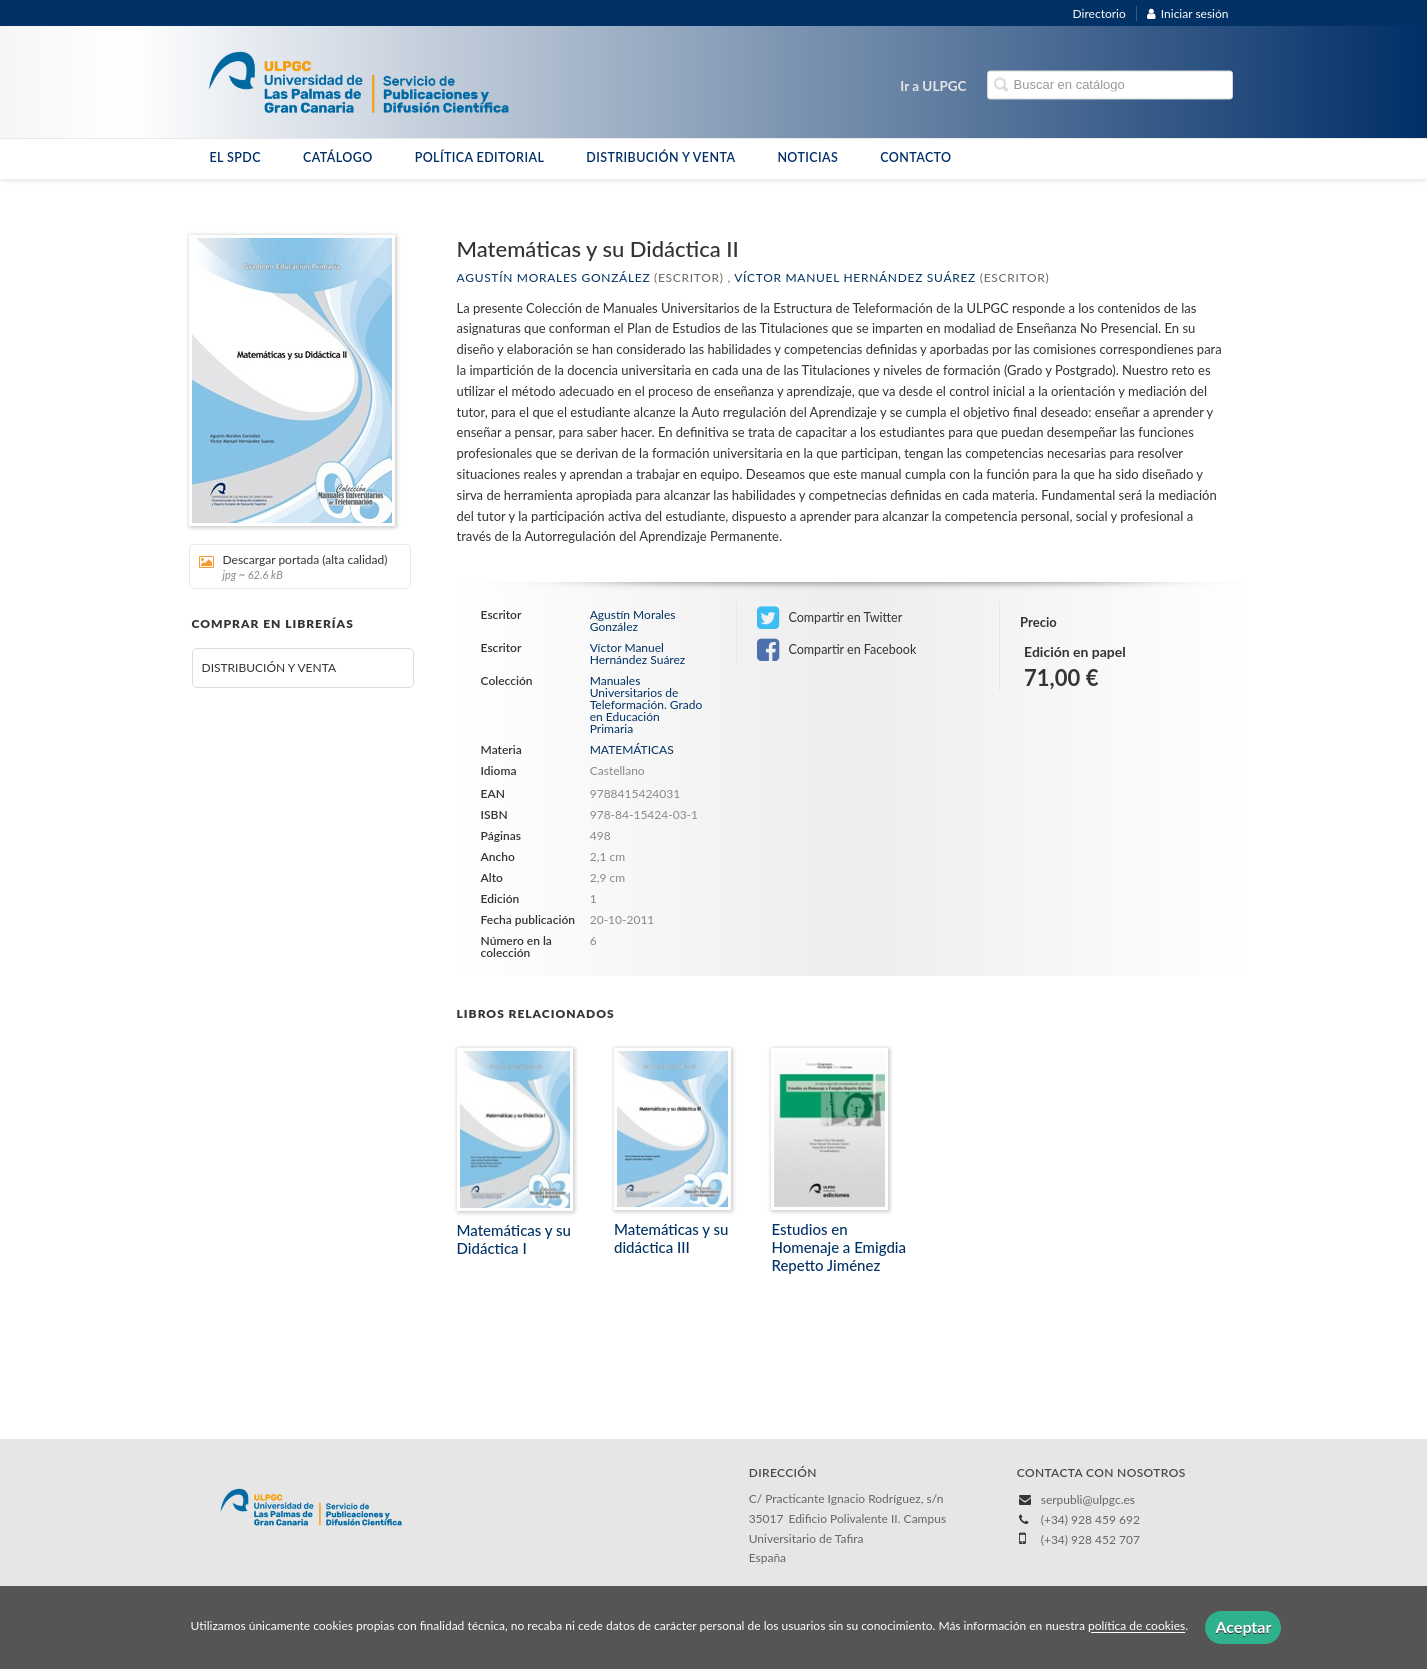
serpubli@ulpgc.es (1088, 1499)
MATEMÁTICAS (632, 749)
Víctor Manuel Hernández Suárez (855, 277)
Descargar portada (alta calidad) (293, 566)
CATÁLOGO (338, 157)
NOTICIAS (807, 157)
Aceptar (1243, 1626)
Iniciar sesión (1188, 13)
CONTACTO (915, 157)
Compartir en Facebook (836, 650)
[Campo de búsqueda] (1110, 85)
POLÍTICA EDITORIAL (480, 157)
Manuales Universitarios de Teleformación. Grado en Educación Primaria (646, 705)
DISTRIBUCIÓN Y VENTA (660, 157)
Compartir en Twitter (829, 618)
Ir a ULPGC (933, 86)
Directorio (1099, 13)
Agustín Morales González (554, 277)
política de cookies (1136, 1626)
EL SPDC (235, 157)
